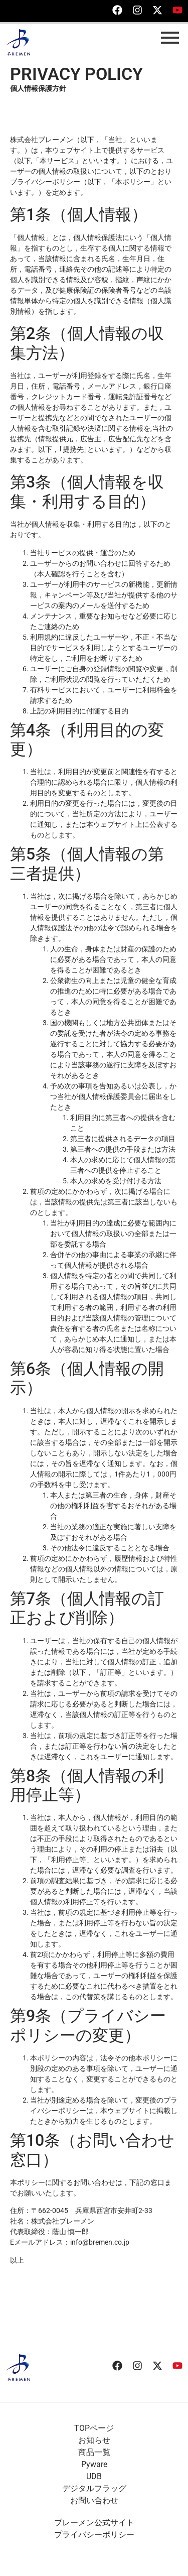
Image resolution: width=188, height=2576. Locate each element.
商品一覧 (94, 2452)
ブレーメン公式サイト (94, 2522)
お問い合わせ (94, 2500)
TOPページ (94, 2428)
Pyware (94, 2464)
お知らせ (94, 2440)
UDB (94, 2476)
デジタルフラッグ (94, 2488)
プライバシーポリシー (94, 2534)
